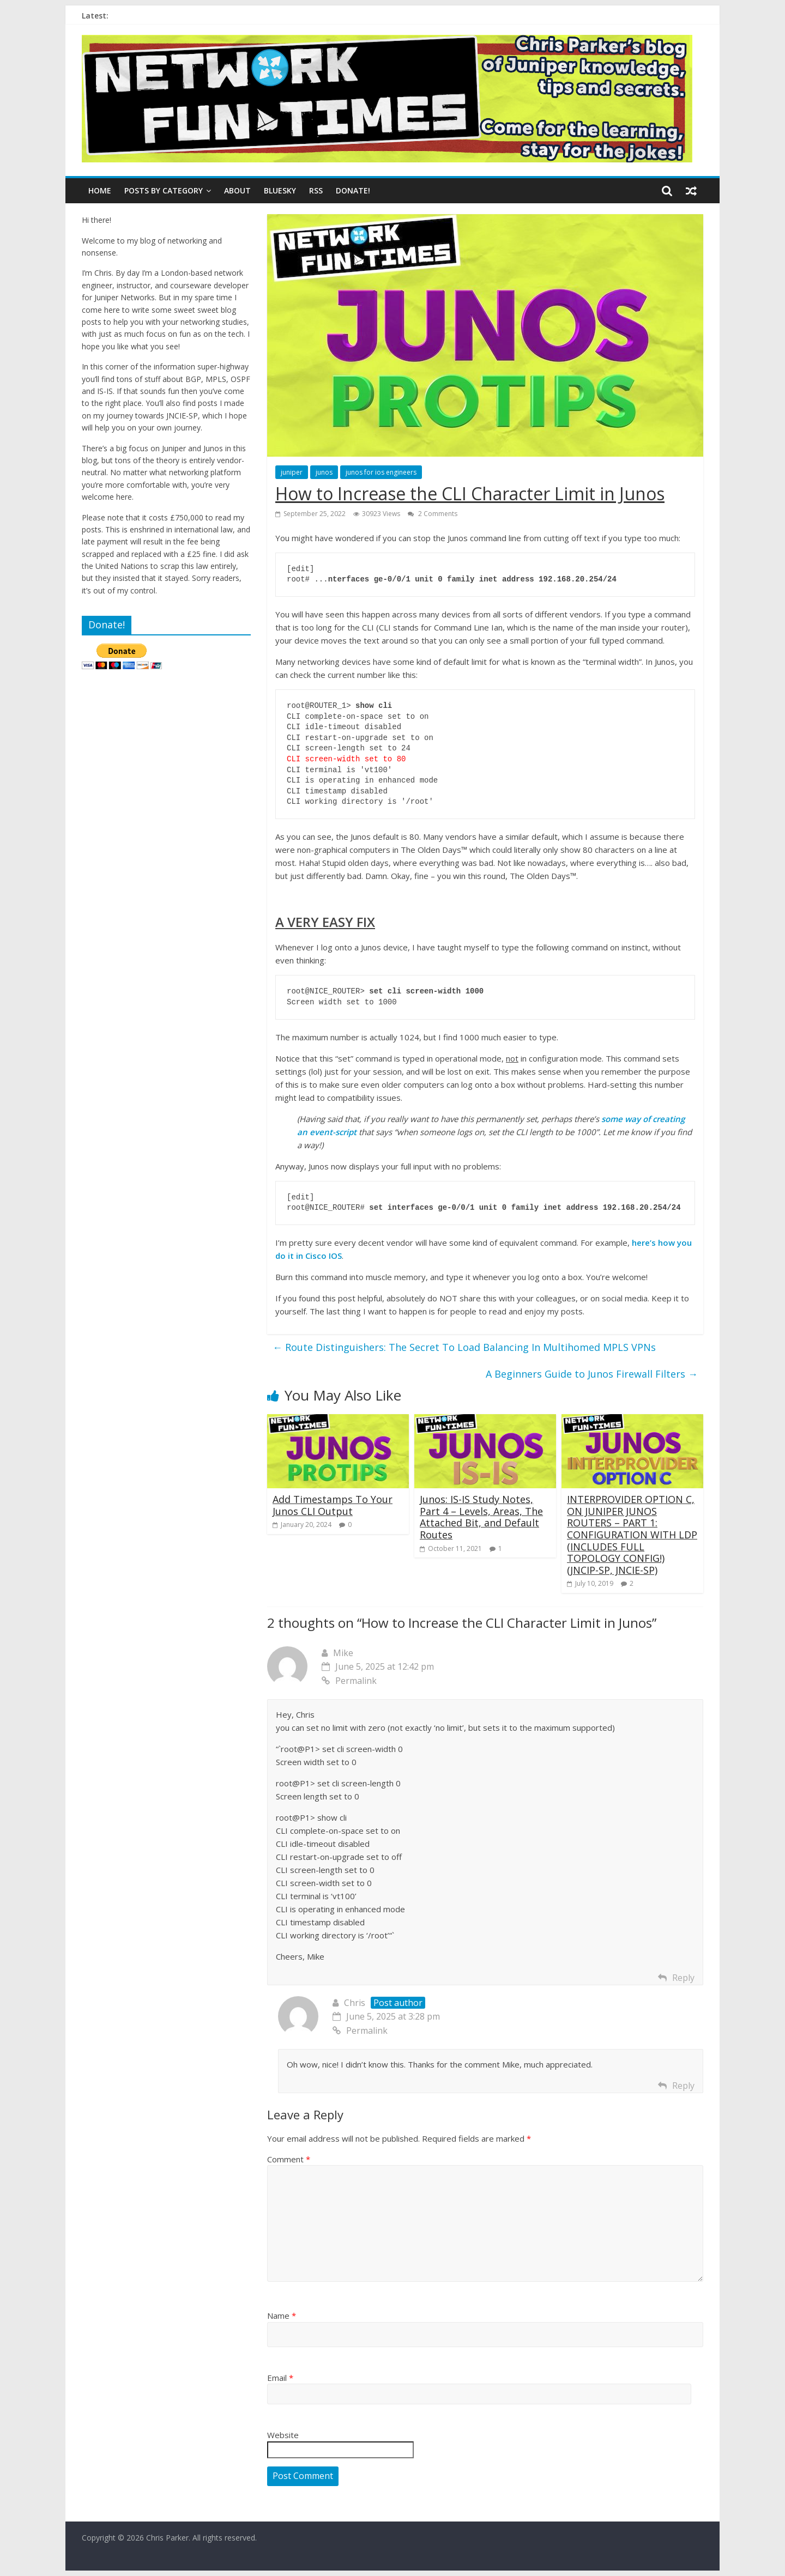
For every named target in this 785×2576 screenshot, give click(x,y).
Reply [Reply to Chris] (683, 2086)
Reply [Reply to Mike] (683, 1978)
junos (324, 472)
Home (99, 190)
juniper (292, 472)
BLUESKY (280, 190)
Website (283, 2434)
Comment (288, 2159)
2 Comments (432, 513)
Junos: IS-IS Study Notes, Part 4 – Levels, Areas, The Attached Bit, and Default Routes (481, 1517)
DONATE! (353, 190)
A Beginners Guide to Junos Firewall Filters (592, 1373)
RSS (316, 190)
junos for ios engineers (381, 472)
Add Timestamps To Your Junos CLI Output (332, 1505)
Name (281, 2315)
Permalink (349, 1681)
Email (280, 2377)
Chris (354, 2003)
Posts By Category (163, 190)
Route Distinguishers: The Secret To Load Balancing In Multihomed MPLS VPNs (464, 1347)
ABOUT (237, 190)
